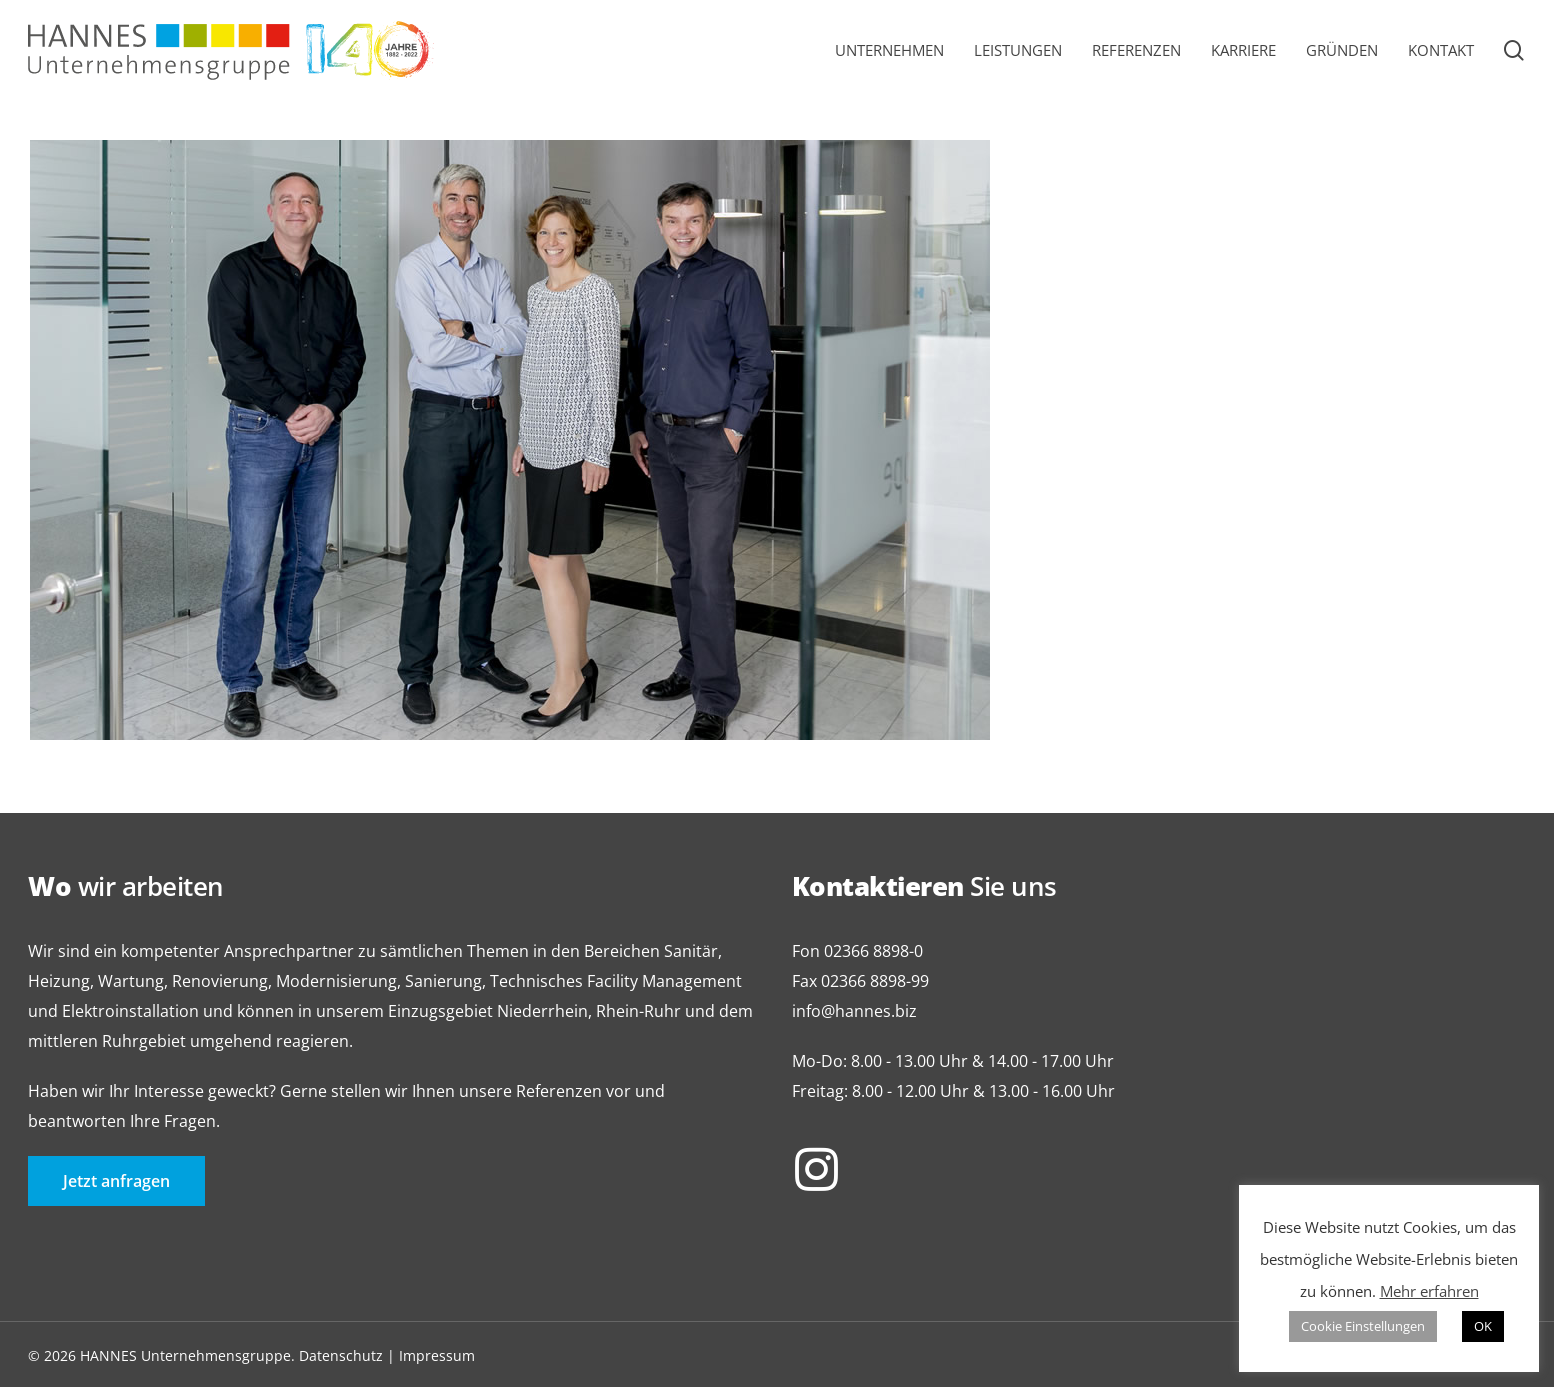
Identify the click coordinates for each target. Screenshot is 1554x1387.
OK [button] (1483, 1326)
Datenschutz (341, 1355)
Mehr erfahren (1429, 1291)
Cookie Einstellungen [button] (1363, 1326)
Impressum (437, 1355)
